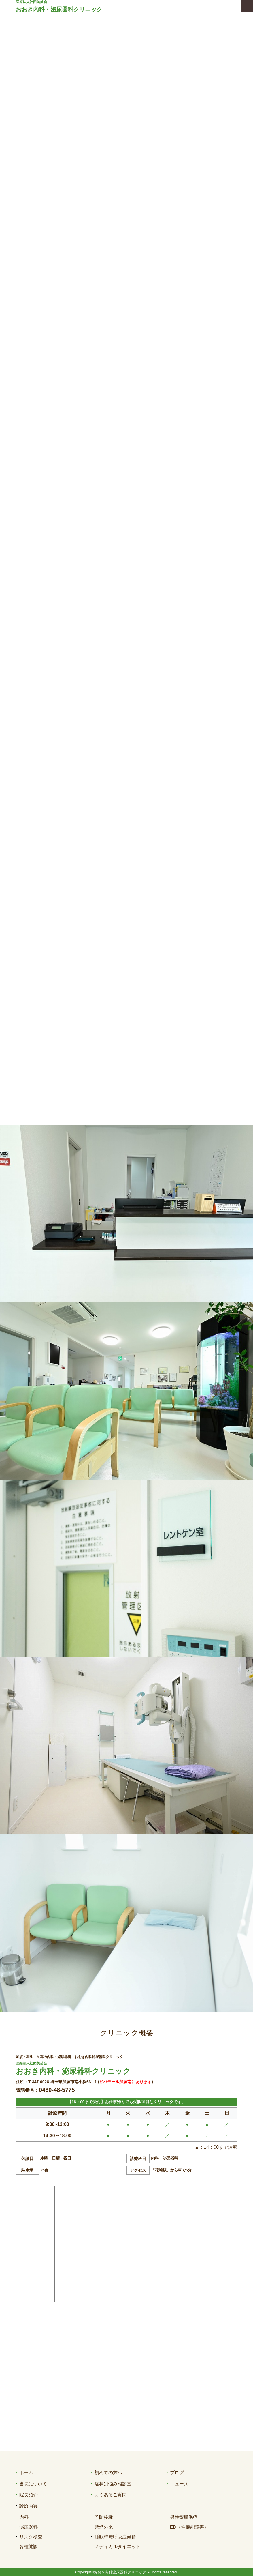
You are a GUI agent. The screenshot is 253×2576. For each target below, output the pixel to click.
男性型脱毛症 (184, 2517)
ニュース (179, 2483)
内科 (24, 2517)
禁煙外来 (104, 2527)
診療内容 (28, 2506)
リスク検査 (30, 2536)
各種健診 (28, 2546)
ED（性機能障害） (189, 2527)
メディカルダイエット (118, 2546)
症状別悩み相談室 (113, 2483)
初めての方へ (108, 2472)
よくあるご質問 (111, 2494)
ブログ (177, 2472)
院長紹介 (28, 2494)
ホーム (26, 2472)
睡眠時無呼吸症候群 (115, 2536)
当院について (33, 2483)
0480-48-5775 (57, 2090)
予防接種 (104, 2517)
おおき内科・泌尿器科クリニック (59, 9)
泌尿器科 (28, 2527)
